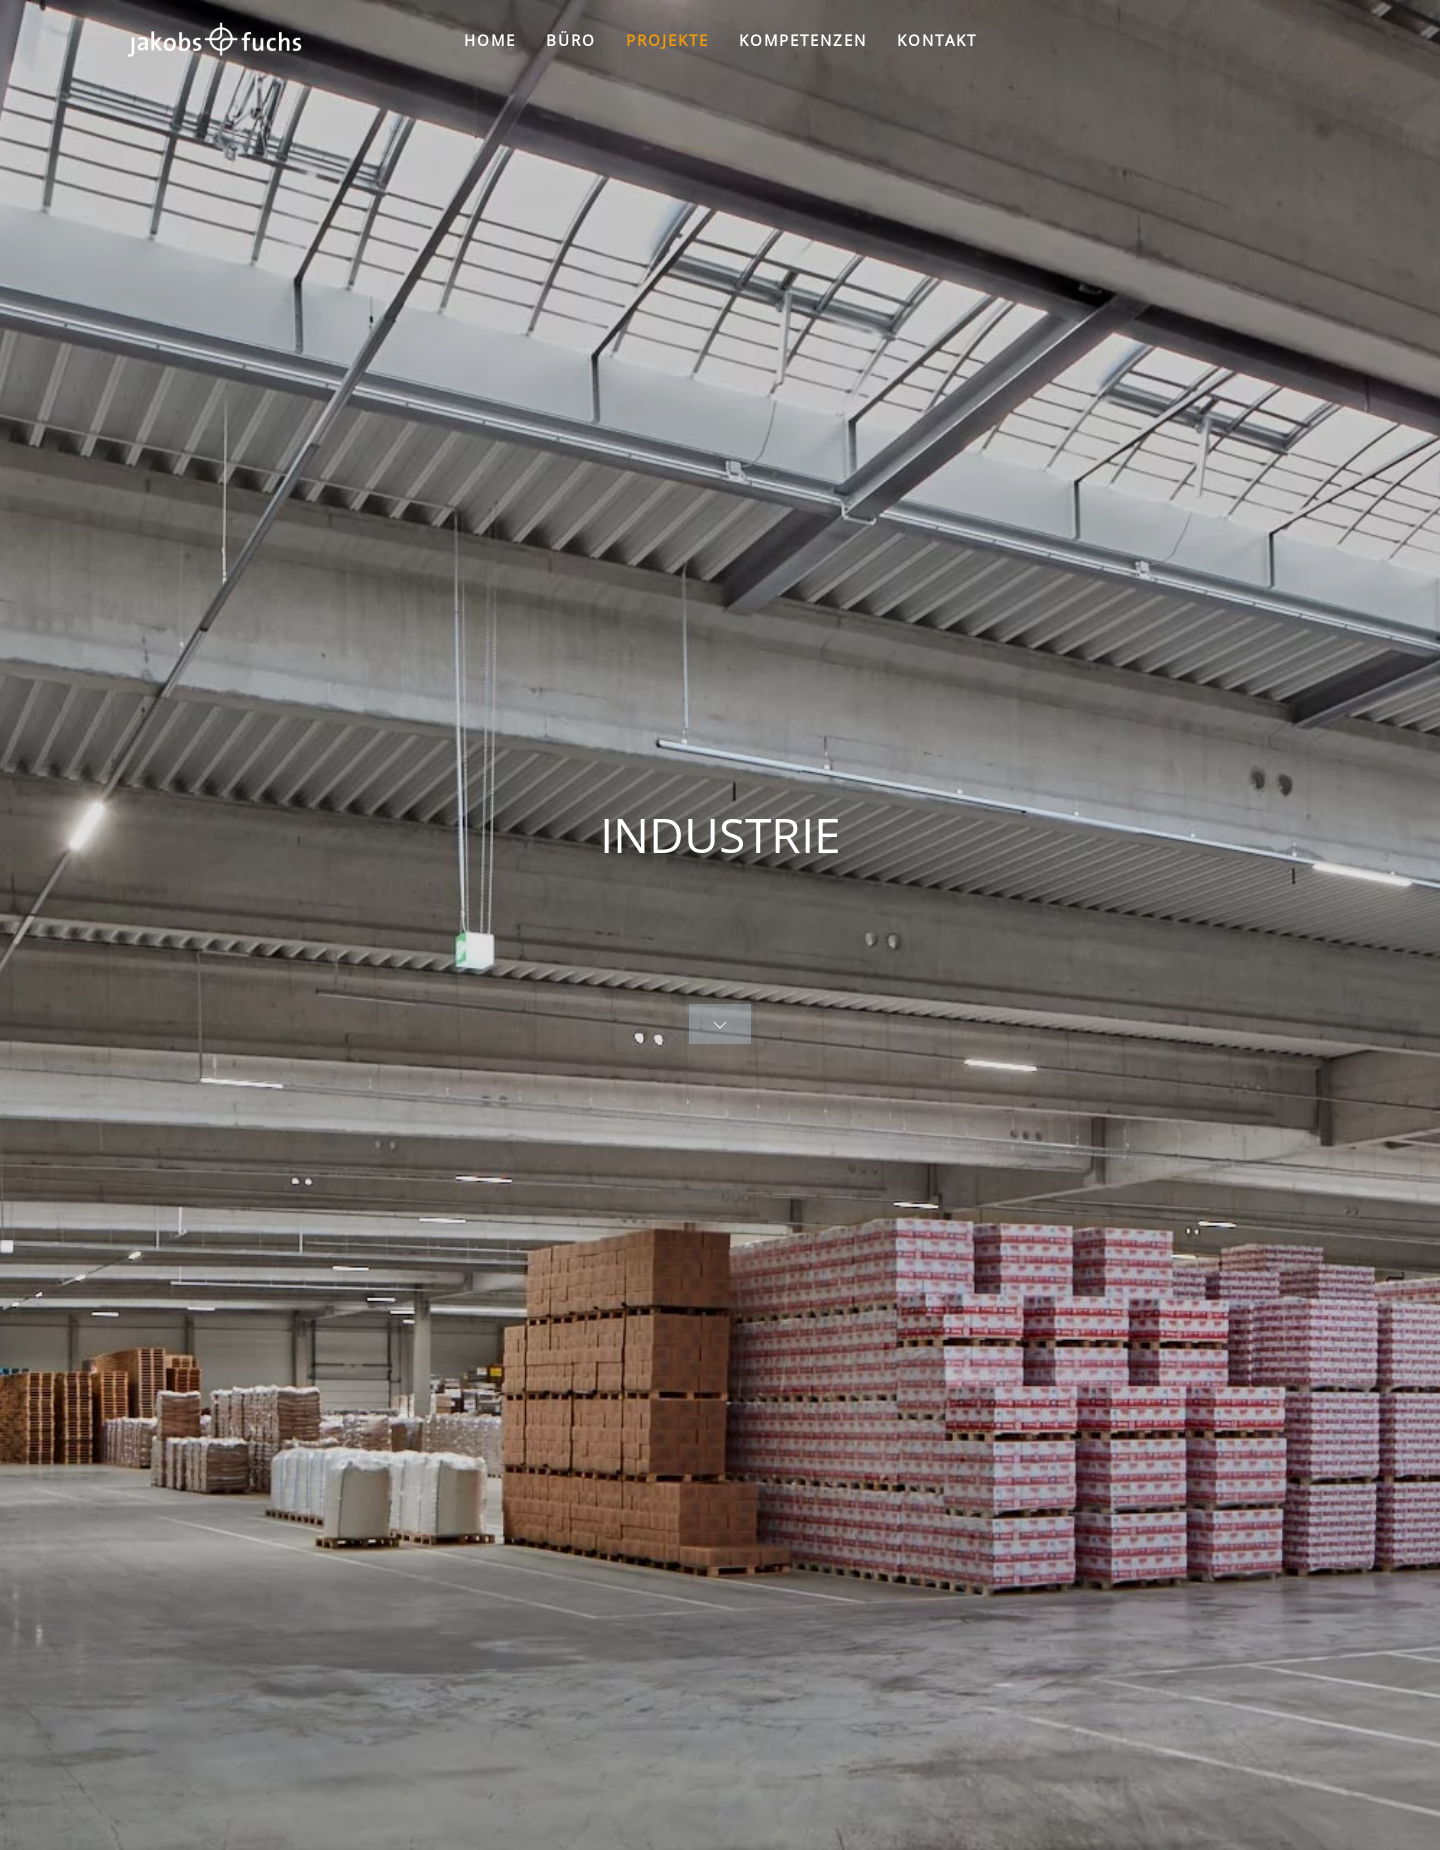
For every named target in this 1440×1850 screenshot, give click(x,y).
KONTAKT (937, 40)
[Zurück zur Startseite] (214, 40)
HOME (490, 40)
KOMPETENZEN (803, 40)
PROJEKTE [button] (667, 40)
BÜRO (571, 40)
